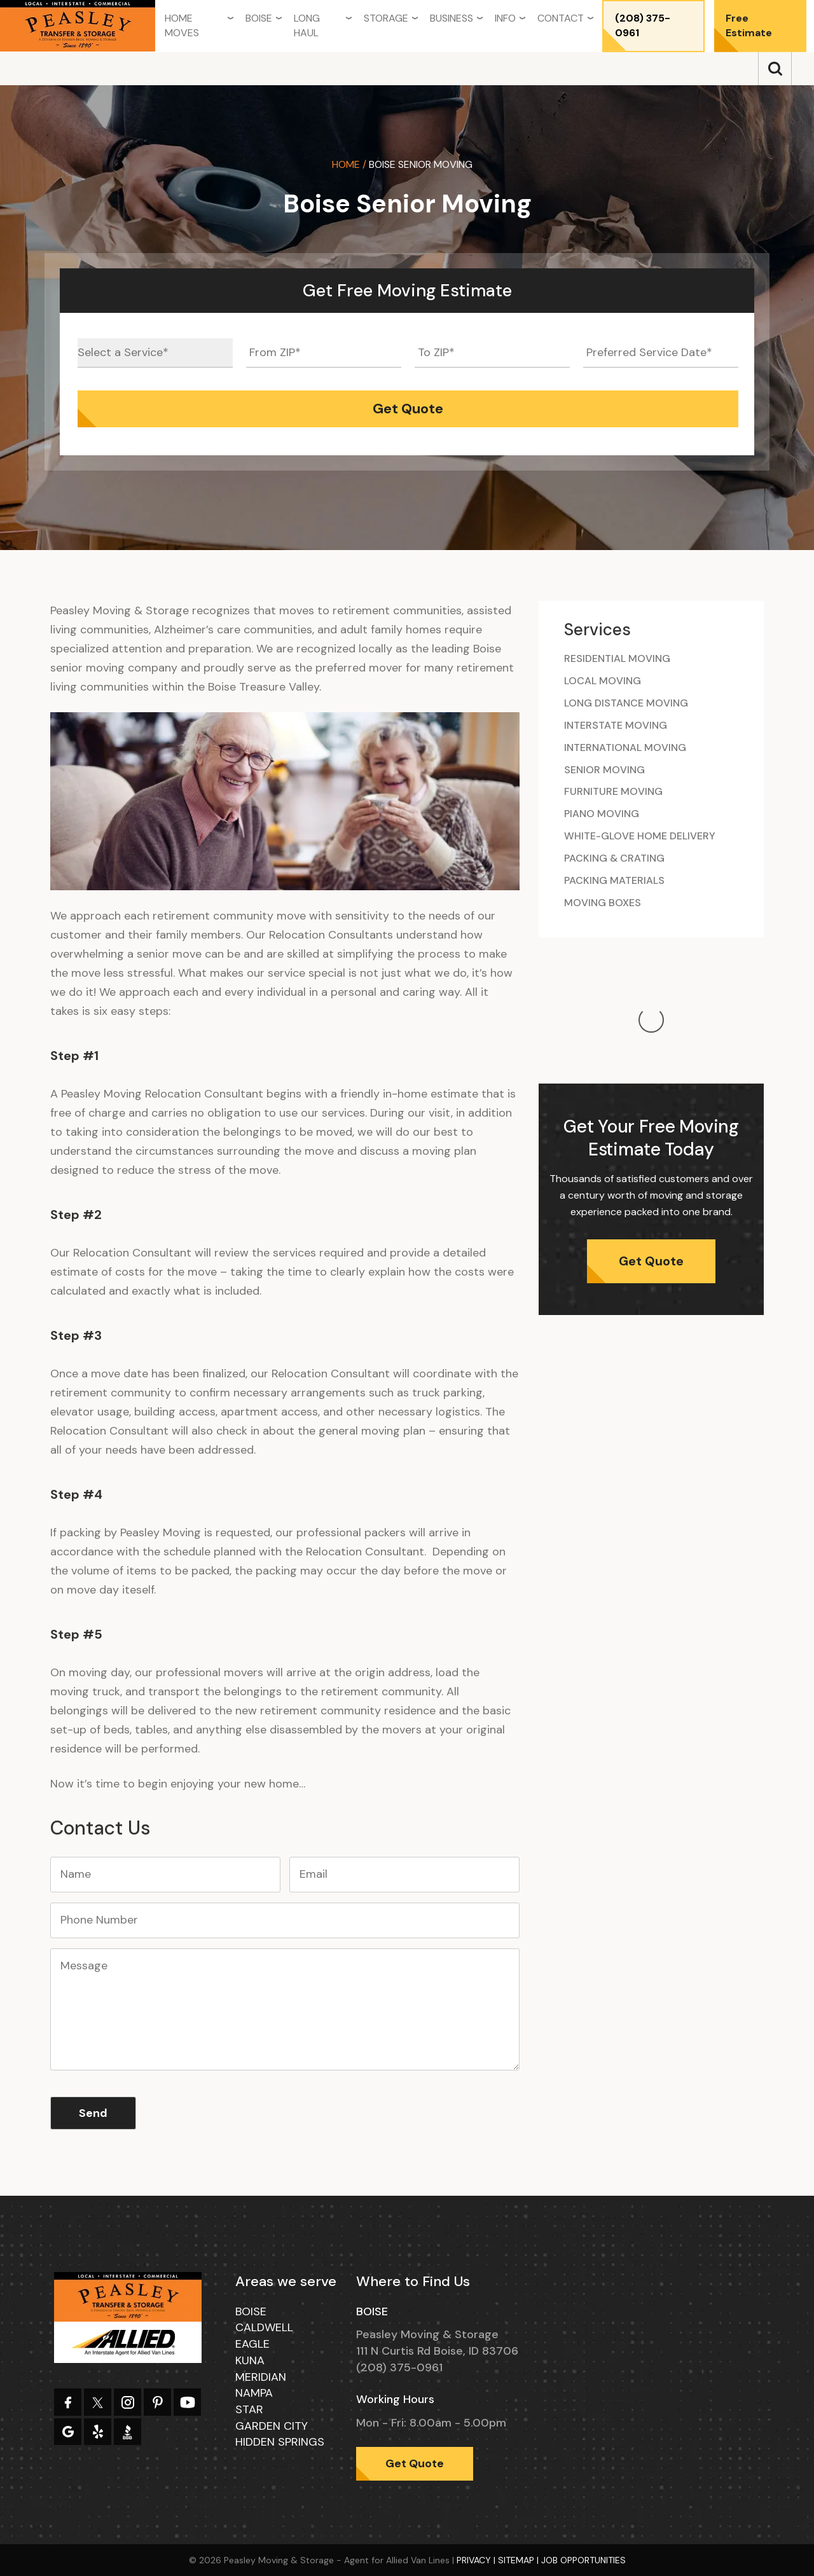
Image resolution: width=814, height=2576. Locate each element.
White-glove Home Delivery (639, 836)
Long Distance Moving (626, 703)
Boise (258, 18)
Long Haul (307, 25)
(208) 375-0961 (642, 25)
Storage (386, 18)
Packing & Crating (614, 858)
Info (505, 18)
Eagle (252, 2344)
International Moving (625, 747)
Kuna (250, 2360)
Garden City (271, 2426)
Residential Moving (617, 658)
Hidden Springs (279, 2441)
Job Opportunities (583, 2560)
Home (346, 164)
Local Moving (602, 680)
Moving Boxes (602, 902)
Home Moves (182, 25)
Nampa (254, 2392)
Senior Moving (604, 769)
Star (249, 2409)
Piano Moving (601, 813)
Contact (560, 18)
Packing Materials (614, 880)
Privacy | (477, 2560)
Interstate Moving (615, 725)
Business (451, 18)
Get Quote (651, 1134)
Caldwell (264, 2327)
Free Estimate (749, 25)
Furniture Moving (613, 791)
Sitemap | (519, 2560)
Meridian (260, 2377)
